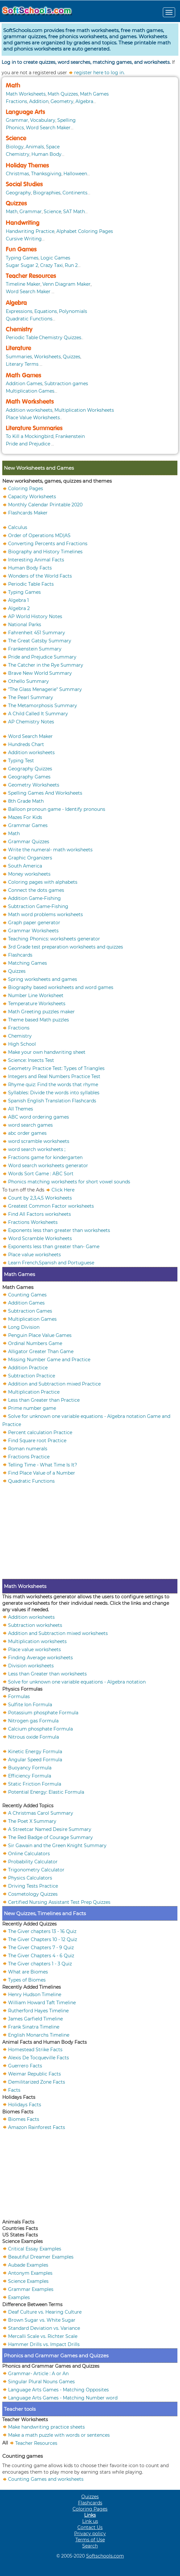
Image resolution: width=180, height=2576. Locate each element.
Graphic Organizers (30, 858)
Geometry (62, 101)
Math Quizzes (63, 94)
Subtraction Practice (31, 1375)
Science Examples (28, 2281)
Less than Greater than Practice (44, 1400)
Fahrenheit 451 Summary (36, 633)
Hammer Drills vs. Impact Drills (44, 2344)
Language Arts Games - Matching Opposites (58, 2389)
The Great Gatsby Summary (39, 641)
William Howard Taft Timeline (42, 2002)
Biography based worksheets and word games (60, 987)
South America (25, 866)
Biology (15, 147)
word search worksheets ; (36, 1149)
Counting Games (27, 1294)
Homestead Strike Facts (35, 2049)
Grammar (17, 120)
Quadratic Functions (29, 319)
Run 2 (71, 265)
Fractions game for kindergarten (45, 1157)
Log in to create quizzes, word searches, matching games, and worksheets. (86, 62)
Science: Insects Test (31, 1060)
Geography (18, 193)
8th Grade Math (26, 801)
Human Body (46, 154)
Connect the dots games (36, 890)
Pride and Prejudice (28, 444)
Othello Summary (28, 681)
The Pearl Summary (30, 697)
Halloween (75, 174)
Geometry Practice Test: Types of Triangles (56, 1068)
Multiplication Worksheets (84, 410)
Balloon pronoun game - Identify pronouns (56, 809)
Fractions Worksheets (33, 1222)
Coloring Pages (25, 488)
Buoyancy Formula (29, 1767)
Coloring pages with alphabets (42, 882)
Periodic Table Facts (31, 584)
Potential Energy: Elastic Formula (46, 1792)
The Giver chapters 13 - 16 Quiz (42, 1931)
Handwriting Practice (30, 231)
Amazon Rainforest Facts (36, 2127)
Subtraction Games (30, 1311)
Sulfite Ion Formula (30, 1704)
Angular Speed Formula (35, 1759)
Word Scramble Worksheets (40, 1238)
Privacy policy (90, 2533)
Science (16, 138)
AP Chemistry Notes (31, 722)
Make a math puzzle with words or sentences (59, 2435)
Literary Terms (22, 364)
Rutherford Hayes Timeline (38, 2010)
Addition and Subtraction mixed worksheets (58, 1633)
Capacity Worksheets (32, 497)
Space (53, 147)
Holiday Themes (27, 165)
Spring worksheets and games (42, 979)
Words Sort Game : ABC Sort (40, 1174)
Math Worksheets (26, 94)
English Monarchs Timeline (38, 2035)
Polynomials (73, 311)
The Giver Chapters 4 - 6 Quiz (41, 1955)
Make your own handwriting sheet (46, 1052)
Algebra (84, 101)
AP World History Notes (35, 616)
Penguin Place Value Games (40, 1335)
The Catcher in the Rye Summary (45, 665)
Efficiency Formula (29, 1775)
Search (90, 2546)
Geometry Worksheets (33, 785)
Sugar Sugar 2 (22, 265)
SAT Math (74, 211)
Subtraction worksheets (35, 1625)
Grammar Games (28, 825)
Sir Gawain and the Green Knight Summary (57, 1845)
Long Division (23, 1327)
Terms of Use (90, 2540)
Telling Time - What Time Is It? (42, 1464)
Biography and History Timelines (45, 552)
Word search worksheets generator (48, 1165)
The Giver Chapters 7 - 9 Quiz (41, 1947)
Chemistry (17, 154)
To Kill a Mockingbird (29, 436)
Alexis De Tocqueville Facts (38, 2057)
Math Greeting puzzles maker (41, 1012)
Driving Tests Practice (33, 1886)
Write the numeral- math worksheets (50, 850)
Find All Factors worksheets (39, 1214)
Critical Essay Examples (34, 2248)
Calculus (17, 527)
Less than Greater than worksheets (47, 1673)
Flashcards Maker (28, 513)
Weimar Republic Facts (34, 2073)
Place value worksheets (34, 1255)
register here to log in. (99, 72)
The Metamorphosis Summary (42, 705)
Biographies (47, 193)
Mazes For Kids (25, 817)
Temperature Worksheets (36, 1003)
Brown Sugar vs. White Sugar (41, 2320)
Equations (45, 311)
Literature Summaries (34, 428)
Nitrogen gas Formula (33, 1720)
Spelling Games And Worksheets (45, 793)
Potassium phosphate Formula (43, 1712)
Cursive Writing (24, 239)
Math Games (94, 94)
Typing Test (21, 761)
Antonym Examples (30, 2273)
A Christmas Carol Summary (40, 1813)
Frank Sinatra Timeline (33, 2027)
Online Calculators (29, 1853)
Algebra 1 (18, 600)
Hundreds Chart (26, 744)
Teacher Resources (31, 276)
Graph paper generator (34, 923)
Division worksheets (31, 1665)
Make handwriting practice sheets (46, 2427)
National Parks (24, 624)
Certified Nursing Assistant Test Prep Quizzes (59, 1902)
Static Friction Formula (34, 1784)
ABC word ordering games (38, 1117)
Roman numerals (27, 1448)
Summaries (19, 357)
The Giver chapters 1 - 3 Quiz (40, 1963)
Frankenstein (70, 436)
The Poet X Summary (32, 1821)
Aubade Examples (28, 2265)
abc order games (27, 1133)
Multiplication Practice (34, 1392)
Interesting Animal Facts (36, 560)
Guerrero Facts (25, 2065)
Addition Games (24, 383)
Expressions (19, 311)
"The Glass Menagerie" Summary (45, 689)
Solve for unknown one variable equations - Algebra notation (77, 1682)
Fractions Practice (29, 1456)
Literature (18, 348)
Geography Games (29, 777)
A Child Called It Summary (38, 714)
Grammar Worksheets (33, 931)
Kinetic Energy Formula (35, 1751)
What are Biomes (28, 1971)
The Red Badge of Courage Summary (50, 1837)
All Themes (20, 1109)
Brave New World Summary (40, 673)
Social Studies (24, 184)
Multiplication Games (30, 391)
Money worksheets (29, 874)
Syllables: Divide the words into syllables (53, 1093)
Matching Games (27, 963)
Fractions (16, 101)
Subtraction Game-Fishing (38, 906)
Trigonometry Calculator (36, 1869)
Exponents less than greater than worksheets (59, 1230)
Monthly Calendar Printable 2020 (45, 505)
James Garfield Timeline (35, 2018)
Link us (90, 2521)
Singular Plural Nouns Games (41, 2381)
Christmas (17, 174)
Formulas (19, 1696)
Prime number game (32, 1408)
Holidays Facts (24, 2104)
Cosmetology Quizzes (33, 1894)
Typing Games (22, 258)
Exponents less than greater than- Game (53, 1246)
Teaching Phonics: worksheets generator (54, 939)
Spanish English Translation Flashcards (52, 1101)
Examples (19, 2297)
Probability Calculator (33, 1861)
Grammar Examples (30, 2289)
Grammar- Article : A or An (38, 2373)
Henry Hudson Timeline (34, 1994)
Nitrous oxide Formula (33, 1737)
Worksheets (47, 357)
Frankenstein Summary (35, 649)
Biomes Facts (23, 2119)
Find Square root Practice (37, 1440)
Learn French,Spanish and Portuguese (51, 1263)
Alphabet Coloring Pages (84, 231)
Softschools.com (105, 2556)
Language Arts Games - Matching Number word (63, 2397)
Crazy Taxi (51, 265)
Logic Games (55, 258)
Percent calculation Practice (40, 1432)
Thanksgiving (46, 174)
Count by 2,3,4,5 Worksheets (40, 1198)
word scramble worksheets (38, 1141)
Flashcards (20, 955)
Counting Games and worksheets (46, 2479)
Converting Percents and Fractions (47, 543)
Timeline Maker (23, 284)
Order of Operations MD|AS (39, 535)
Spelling (66, 120)
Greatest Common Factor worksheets (51, 1206)
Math (13, 85)
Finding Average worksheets (40, 1657)
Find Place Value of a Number (41, 1473)
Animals (35, 147)
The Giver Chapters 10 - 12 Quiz (42, 1939)
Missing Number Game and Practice (49, 1359)
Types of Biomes (27, 1980)
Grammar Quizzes (28, 842)
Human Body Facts (30, 568)
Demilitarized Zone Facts (36, 2082)
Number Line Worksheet (35, 995)
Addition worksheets (29, 410)
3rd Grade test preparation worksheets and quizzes (65, 947)
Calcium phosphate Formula (40, 1728)
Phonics (15, 128)
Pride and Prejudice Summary (42, 657)
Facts (14, 2090)
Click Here (62, 1190)
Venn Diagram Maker (66, 284)
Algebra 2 (19, 608)
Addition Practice (28, 1367)
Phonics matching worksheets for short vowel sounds (69, 1182)
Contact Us (90, 2527)
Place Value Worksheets (33, 417)
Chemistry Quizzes (60, 337)
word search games (30, 1125)
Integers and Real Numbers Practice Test (54, 1076)
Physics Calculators (30, 1877)
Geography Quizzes (30, 769)
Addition (39, 101)
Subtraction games (66, 383)
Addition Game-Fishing (34, 898)
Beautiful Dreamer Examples (40, 2257)
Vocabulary (42, 120)
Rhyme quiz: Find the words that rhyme (53, 1084)
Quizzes (16, 203)
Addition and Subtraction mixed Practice (54, 1383)
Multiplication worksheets (37, 1641)
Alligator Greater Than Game (40, 1351)
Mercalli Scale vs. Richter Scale (42, 2336)
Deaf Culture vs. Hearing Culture (45, 2312)
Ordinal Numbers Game (35, 1343)
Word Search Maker (48, 128)
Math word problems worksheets (45, 914)
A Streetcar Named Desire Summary (49, 1829)
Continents (74, 193)
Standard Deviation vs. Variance (44, 2328)
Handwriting (22, 223)
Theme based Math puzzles (38, 1020)
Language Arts (25, 112)
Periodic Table (22, 337)
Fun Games (21, 249)
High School (22, 1044)
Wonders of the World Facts (40, 576)
